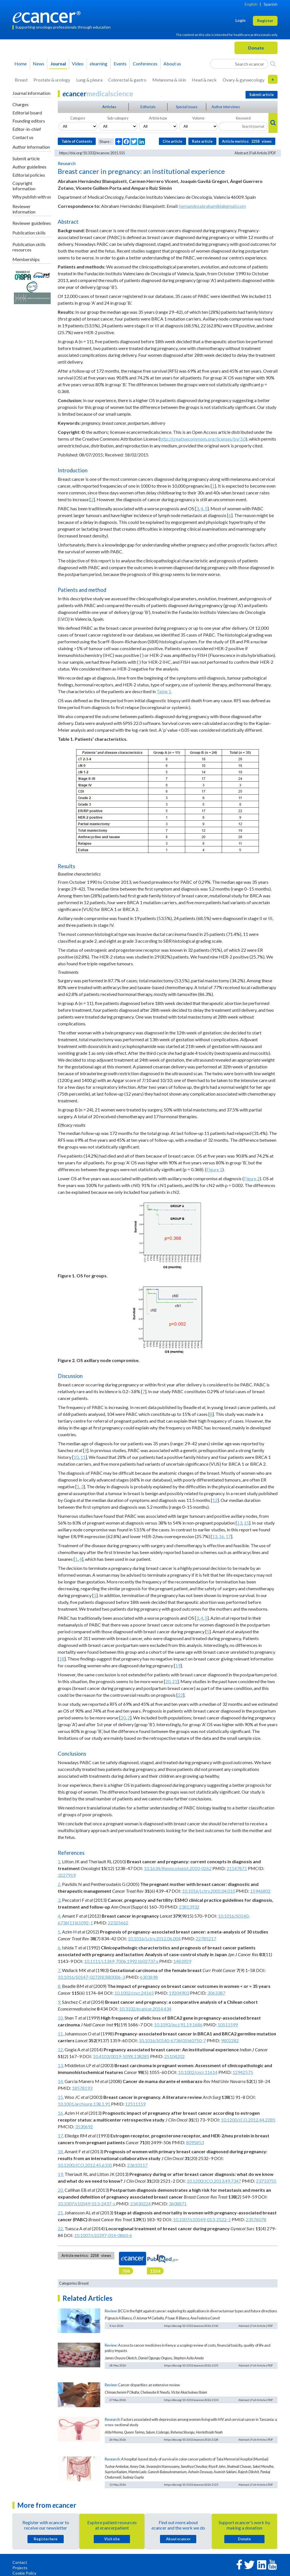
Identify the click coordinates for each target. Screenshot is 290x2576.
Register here (45, 2539)
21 (174, 1681)
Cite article (172, 141)
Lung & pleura (89, 79)
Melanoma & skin (169, 79)
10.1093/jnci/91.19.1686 (178, 2024)
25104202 (174, 2056)
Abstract (241, 153)
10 (76, 1457)
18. (61, 2151)
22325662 (118, 1922)
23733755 (266, 2181)
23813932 (189, 1906)
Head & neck (204, 79)
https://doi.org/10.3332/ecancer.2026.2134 (191, 2400)
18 (61, 1658)
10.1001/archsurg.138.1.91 (84, 2104)
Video (78, 63)
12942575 (243, 2072)
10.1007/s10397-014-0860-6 (103, 2235)
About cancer (178, 2539)
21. (61, 2212)
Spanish (271, 4)
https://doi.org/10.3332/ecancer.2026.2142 (191, 2325)
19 (177, 1665)
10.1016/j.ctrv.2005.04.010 (208, 1891)
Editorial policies (28, 175)
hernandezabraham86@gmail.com (212, 206)
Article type (158, 118)
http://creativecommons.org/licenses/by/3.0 (203, 438)
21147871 (237, 1868)
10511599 (228, 2024)
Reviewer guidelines (31, 223)
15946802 (260, 1891)
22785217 (206, 1938)
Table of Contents (76, 141)
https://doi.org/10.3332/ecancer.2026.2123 (191, 2484)
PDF (272, 153)
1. (59, 1861)
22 (180, 1695)
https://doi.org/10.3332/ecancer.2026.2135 (191, 2365)
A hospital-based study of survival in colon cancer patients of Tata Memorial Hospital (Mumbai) (194, 2459)
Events (120, 63)
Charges (20, 104)
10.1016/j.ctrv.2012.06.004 (154, 1938)
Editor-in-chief (26, 129)
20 (167, 1681)
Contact (19, 2562)
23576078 (256, 2219)
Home (20, 63)
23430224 (141, 2203)
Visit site (112, 2539)
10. (61, 2017)
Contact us (22, 137)
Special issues (186, 106)
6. (59, 1947)
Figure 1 (214, 1169)
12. (61, 2049)
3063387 (216, 1993)
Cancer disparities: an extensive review (149, 2385)
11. (61, 2033)
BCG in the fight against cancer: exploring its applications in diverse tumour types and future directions (197, 2311)
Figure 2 (252, 1178)
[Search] (273, 64)
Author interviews (226, 106)
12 (215, 1500)
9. (59, 2002)
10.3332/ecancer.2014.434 (145, 2008)
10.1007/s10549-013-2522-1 (202, 2219)
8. (59, 1986)
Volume (198, 118)
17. (61, 2135)
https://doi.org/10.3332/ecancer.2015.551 (92, 153)
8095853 (195, 2142)
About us (172, 63)
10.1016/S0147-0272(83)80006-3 (91, 1977)
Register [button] (265, 20)
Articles (109, 106)
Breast (21, 79)
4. (59, 1915)
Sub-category (118, 118)
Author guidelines (29, 166)
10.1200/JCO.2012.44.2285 (248, 2119)
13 (239, 1522)
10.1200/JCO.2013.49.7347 (214, 2181)
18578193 (82, 2088)
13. (61, 2065)
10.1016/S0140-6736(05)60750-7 (172, 2040)
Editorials (147, 106)
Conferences (145, 63)
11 (83, 1457)
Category (77, 118)
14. (61, 2081)
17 (228, 1536)
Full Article (258, 153)
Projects (19, 2567)
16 (221, 1536)
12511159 (135, 2104)
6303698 (149, 1977)
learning (98, 63)
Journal (58, 63)
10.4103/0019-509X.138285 (121, 2056)
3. (59, 1900)
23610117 (137, 2165)
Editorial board (27, 112)
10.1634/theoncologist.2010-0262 (178, 1868)
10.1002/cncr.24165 (134, 1993)
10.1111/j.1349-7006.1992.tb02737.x (121, 1961)
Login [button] (240, 20)
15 (246, 1522)
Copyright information (23, 185)
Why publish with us (31, 196)
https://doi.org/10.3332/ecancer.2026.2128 (191, 2439)
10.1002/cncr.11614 (198, 2072)
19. (61, 2174)
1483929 (182, 1961)
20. (61, 2190)
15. (61, 2097)
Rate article (202, 141)
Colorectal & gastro (127, 79)
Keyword (243, 118)
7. (59, 1970)
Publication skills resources (29, 247)
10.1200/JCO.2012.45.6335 (85, 2165)
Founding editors (28, 120)
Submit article (26, 158)
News (38, 63)
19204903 (179, 1993)
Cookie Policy (24, 2573)
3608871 (178, 2203)
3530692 (84, 2126)
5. (59, 1931)
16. (61, 2113)
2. (59, 1884)
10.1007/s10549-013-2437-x (87, 2203)
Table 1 (164, 691)
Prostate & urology (51, 79)
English (251, 4)
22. (61, 2228)
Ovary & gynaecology (244, 79)
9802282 (230, 2040)
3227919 (67, 1875)
